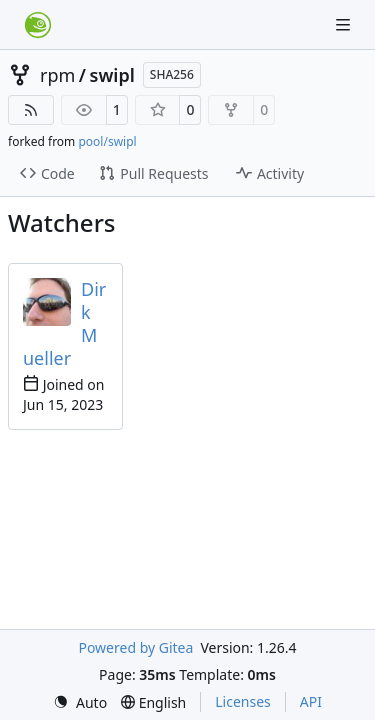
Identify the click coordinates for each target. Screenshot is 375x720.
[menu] (80, 702)
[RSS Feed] (31, 110)
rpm (57, 75)
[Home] (38, 25)
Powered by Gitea (135, 647)
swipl (112, 75)
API (311, 701)
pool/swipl (107, 141)
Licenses (243, 701)
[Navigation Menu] (345, 24)
